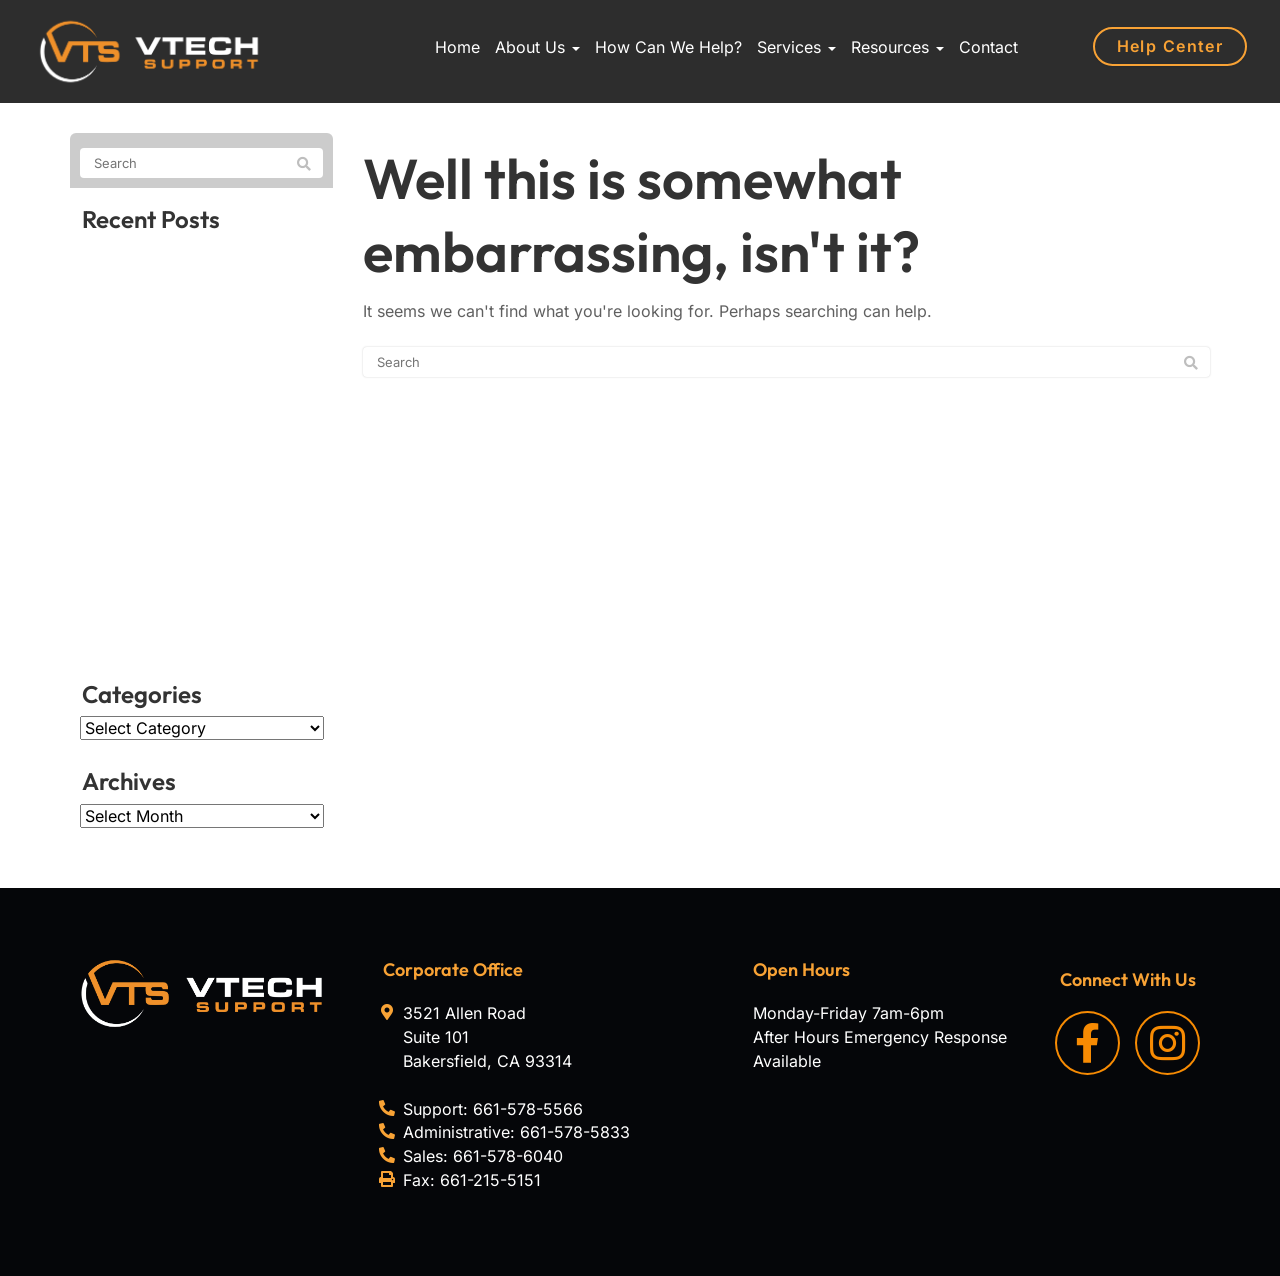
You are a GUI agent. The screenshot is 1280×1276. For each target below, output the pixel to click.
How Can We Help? (668, 47)
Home (457, 47)
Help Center (1171, 46)
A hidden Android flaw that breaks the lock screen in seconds (187, 607)
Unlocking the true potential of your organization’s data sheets (200, 447)
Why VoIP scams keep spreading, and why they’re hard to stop (188, 355)
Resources (897, 47)
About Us (537, 47)
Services (796, 47)
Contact (988, 47)
